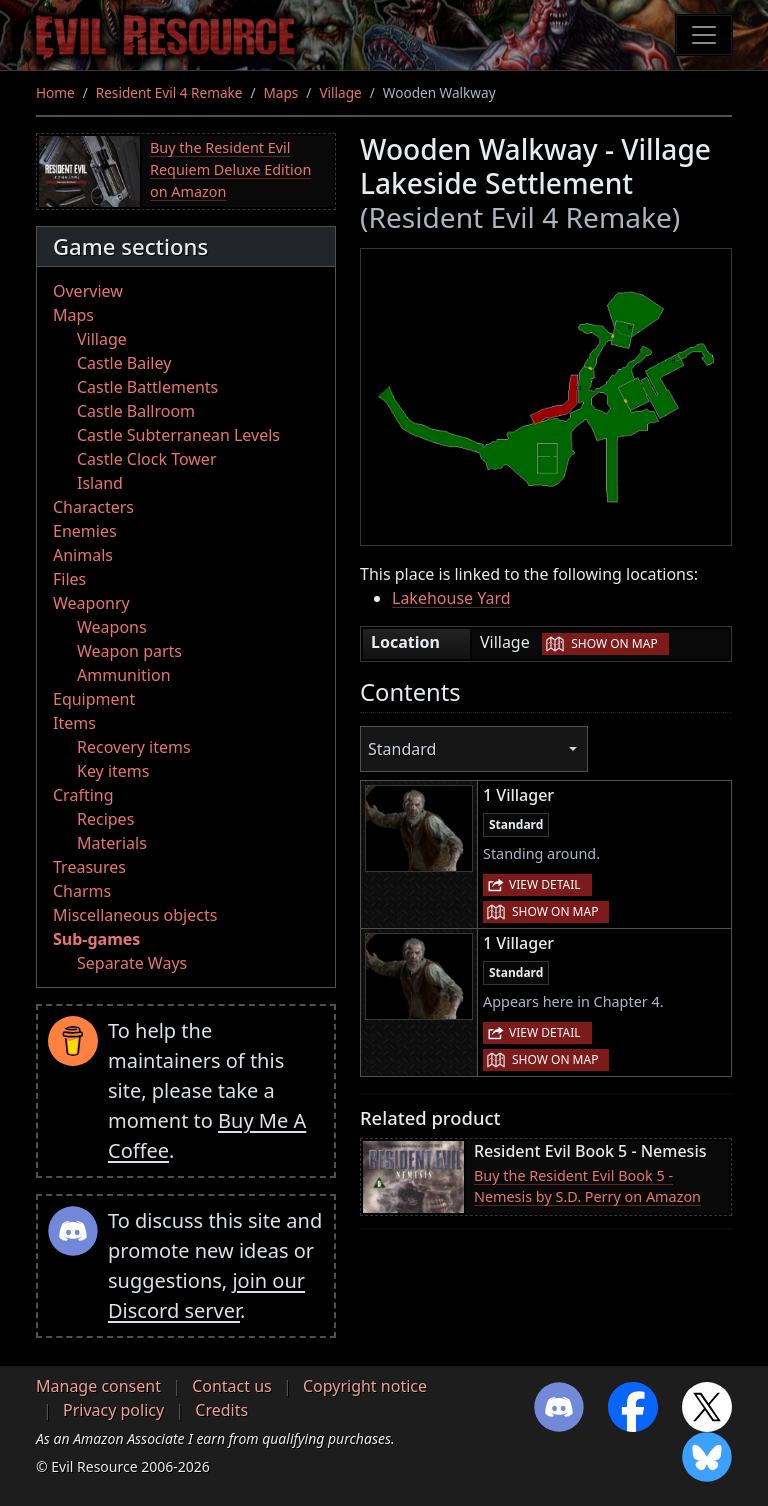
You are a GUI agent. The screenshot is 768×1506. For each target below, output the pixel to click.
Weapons (112, 627)
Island (100, 483)
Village (340, 92)
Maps (281, 92)
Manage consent (98, 1386)
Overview (88, 291)
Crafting (83, 795)
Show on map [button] (614, 643)
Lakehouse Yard (451, 598)
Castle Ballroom (136, 411)
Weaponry (91, 603)
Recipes (105, 819)
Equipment (94, 699)
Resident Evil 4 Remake (169, 92)
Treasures (89, 867)
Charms (82, 891)
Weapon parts (129, 651)
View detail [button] (545, 884)
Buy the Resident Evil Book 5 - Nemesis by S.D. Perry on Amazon (587, 1186)
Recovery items (134, 747)
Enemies (85, 531)
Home (55, 92)
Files (69, 579)
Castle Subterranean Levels (178, 435)
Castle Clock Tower (147, 459)
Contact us (232, 1386)
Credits (221, 1410)
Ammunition (124, 675)
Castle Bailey (124, 363)
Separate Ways (132, 963)
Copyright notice (365, 1386)
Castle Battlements (147, 387)
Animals (83, 555)
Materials (112, 843)
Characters (93, 507)
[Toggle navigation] (704, 35)
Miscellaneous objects (135, 915)
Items (74, 723)
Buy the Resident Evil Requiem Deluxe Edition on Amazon (230, 169)
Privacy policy (113, 1410)
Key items (113, 771)
